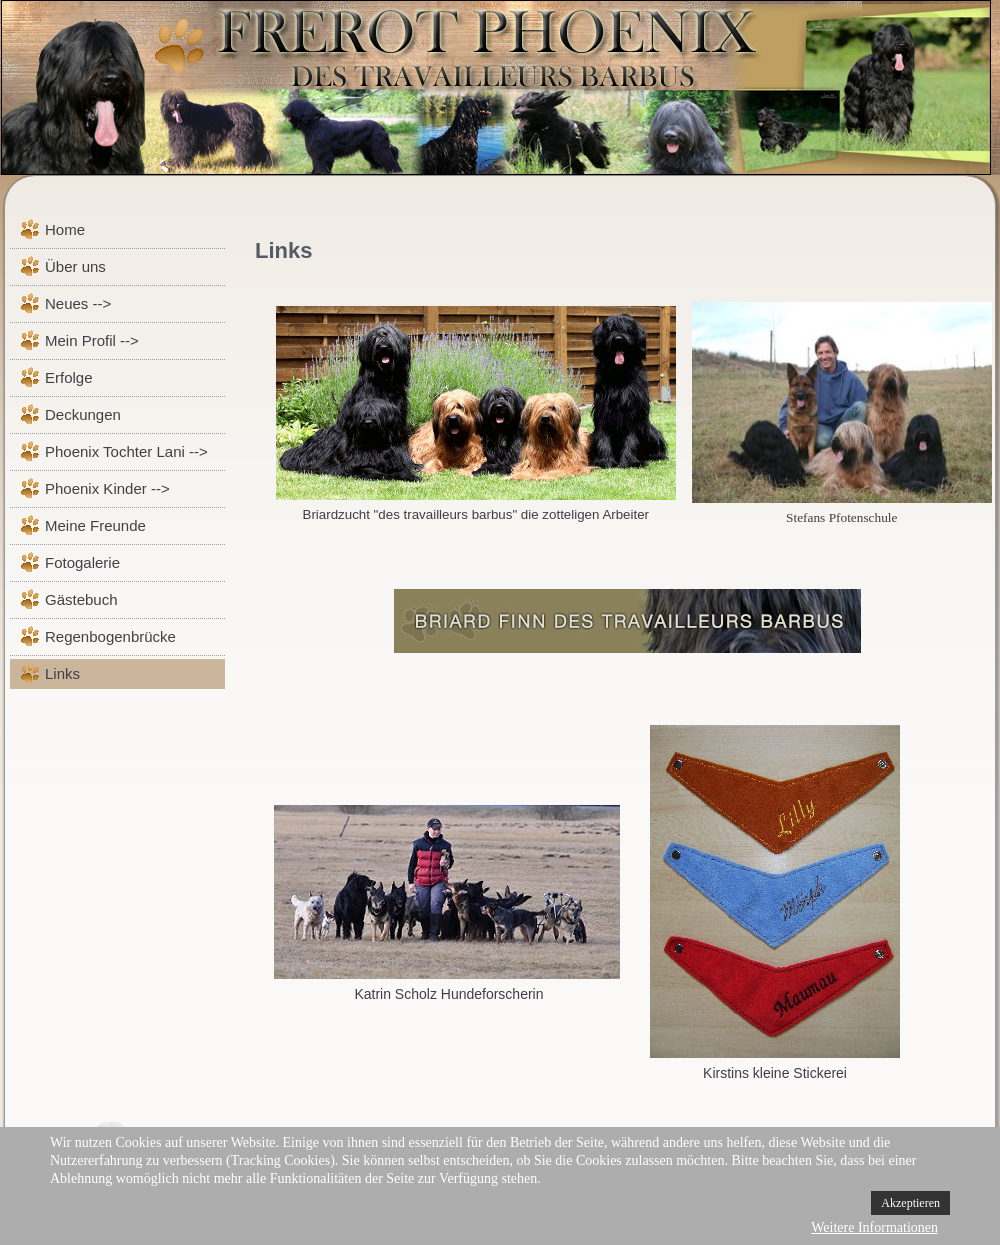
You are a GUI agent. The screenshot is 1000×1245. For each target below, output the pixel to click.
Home (65, 229)
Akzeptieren (910, 1203)
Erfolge (69, 377)
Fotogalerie (82, 562)
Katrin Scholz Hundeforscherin (448, 994)
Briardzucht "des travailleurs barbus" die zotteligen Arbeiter (476, 514)
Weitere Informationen (874, 1227)
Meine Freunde (95, 525)
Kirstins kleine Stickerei (775, 1073)
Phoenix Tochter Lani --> (126, 451)
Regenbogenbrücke (110, 636)
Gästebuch (81, 599)
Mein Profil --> (92, 340)
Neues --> (78, 303)
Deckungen (83, 414)
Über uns (75, 266)
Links (62, 673)
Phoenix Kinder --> (107, 488)
